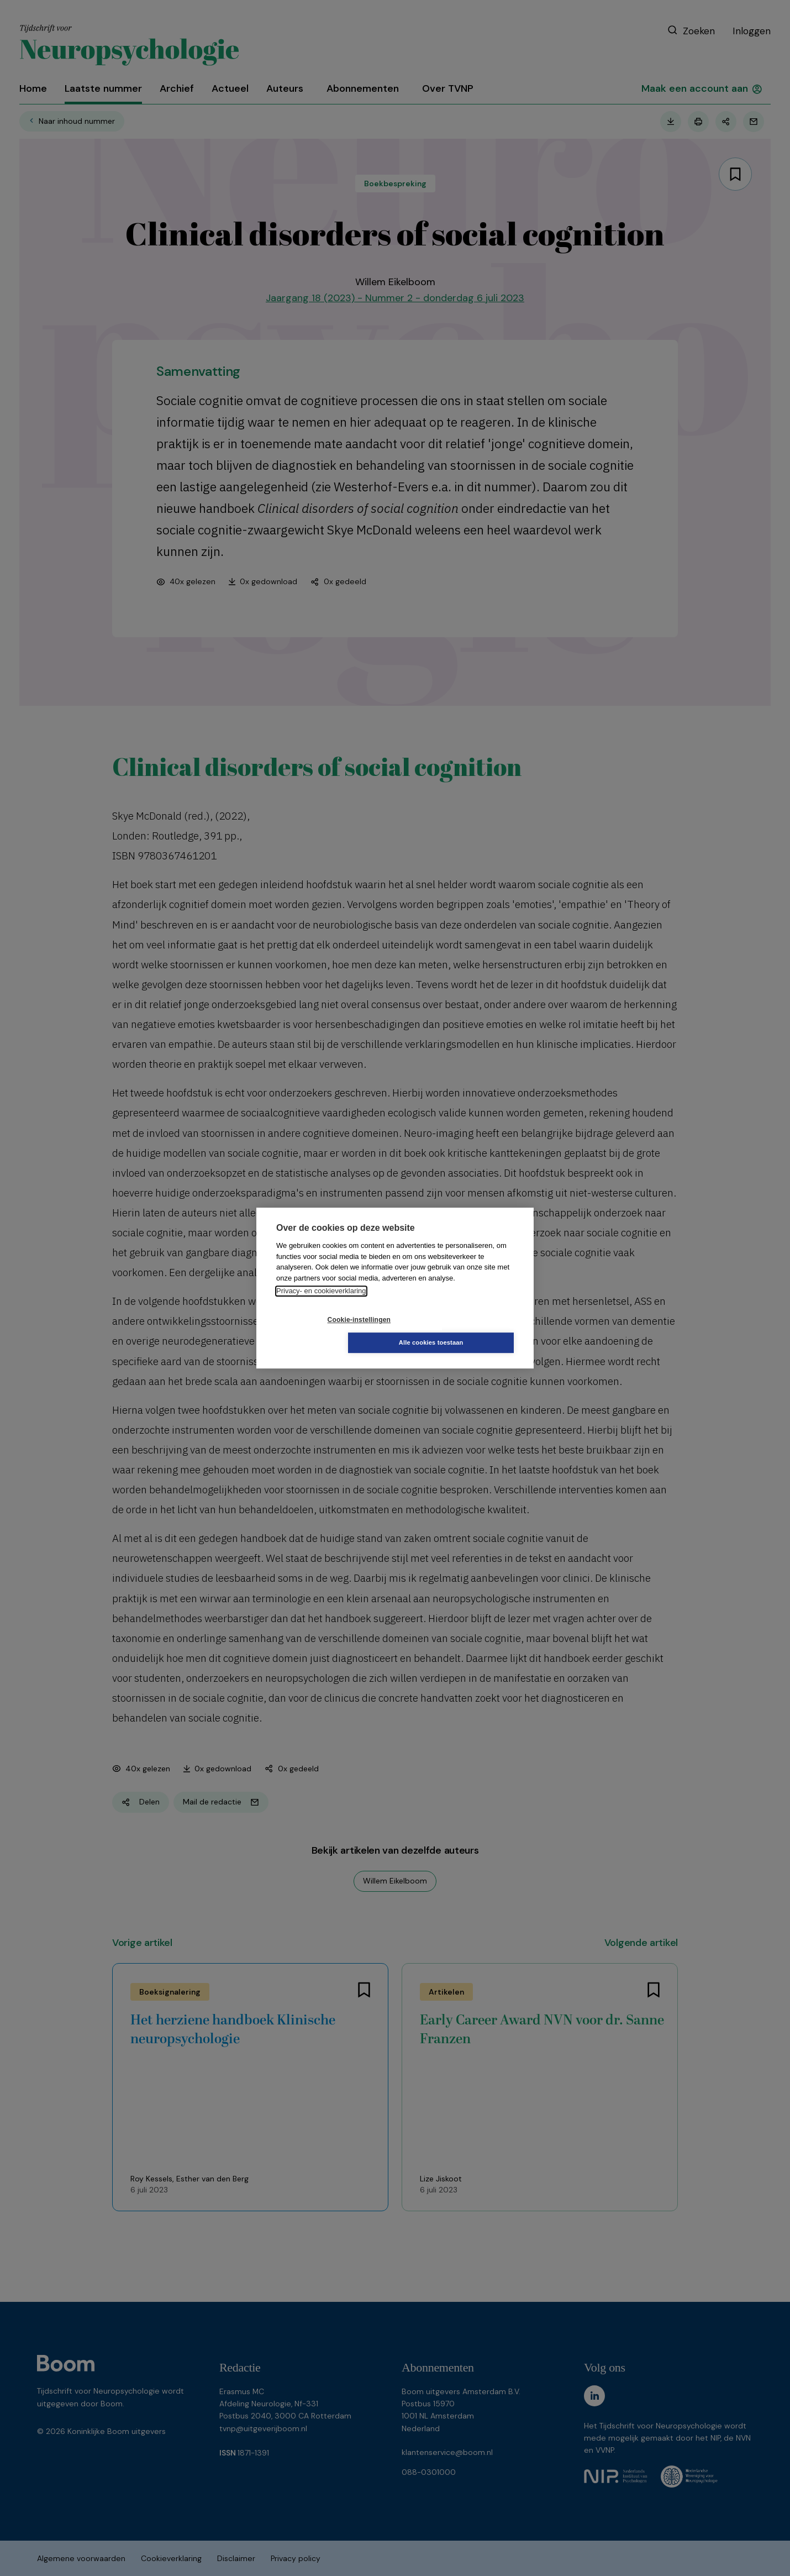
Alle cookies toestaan (461, 1331)
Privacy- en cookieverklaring (321, 1302)
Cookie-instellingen (329, 1331)
